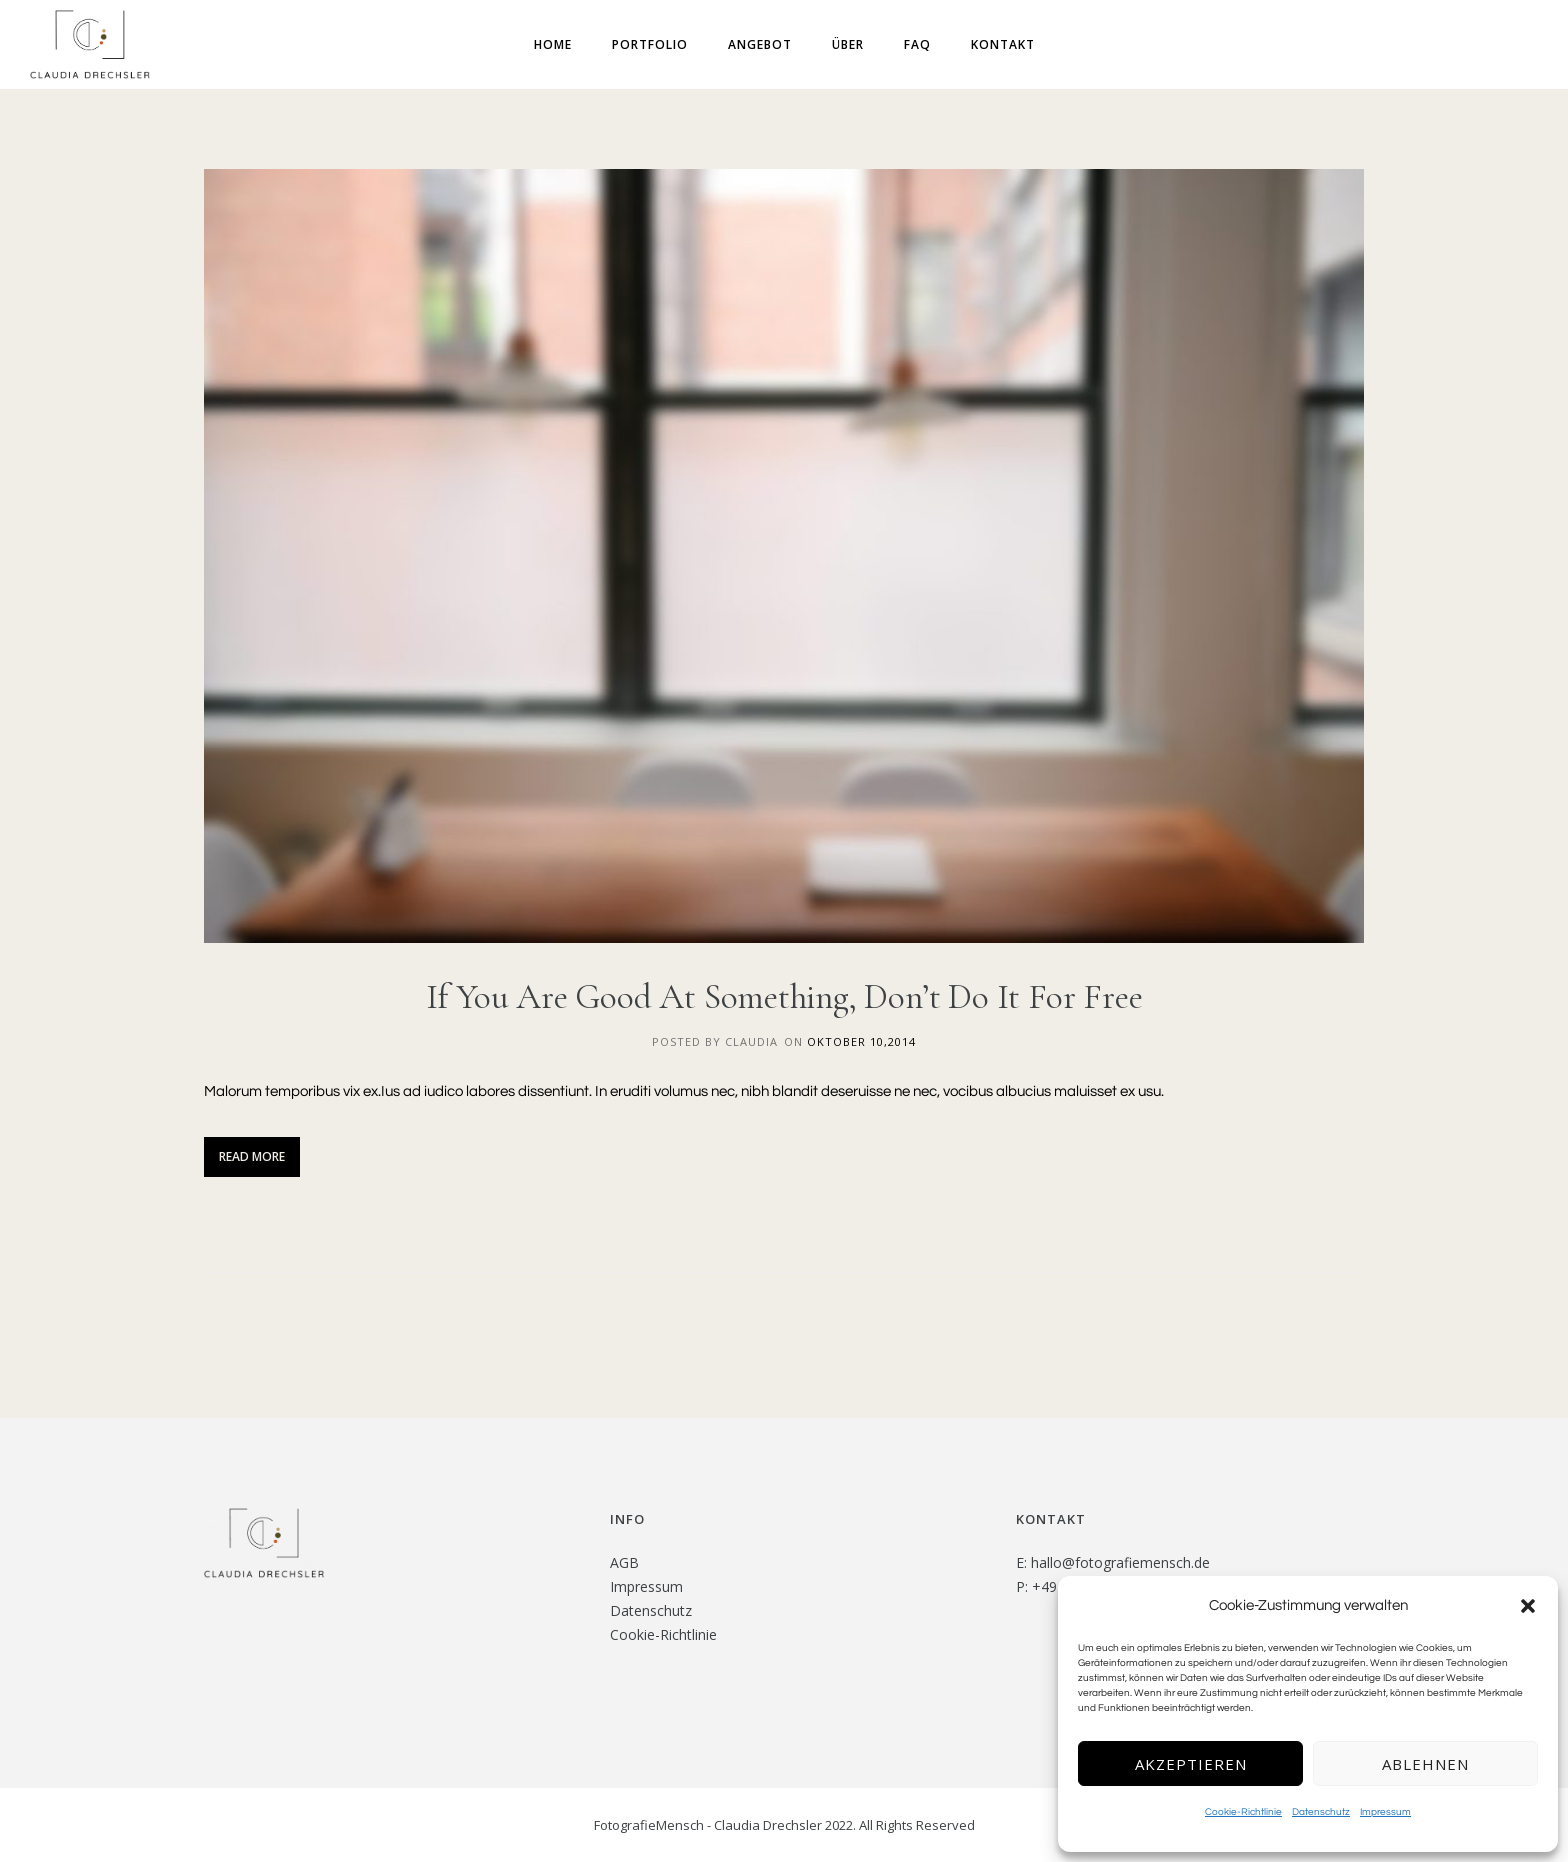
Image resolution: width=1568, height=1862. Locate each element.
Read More (252, 1156)
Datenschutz (1321, 1812)
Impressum (1385, 1812)
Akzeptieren (1191, 1764)
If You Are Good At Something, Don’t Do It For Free (784, 997)
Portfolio (650, 44)
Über (848, 44)
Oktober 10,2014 (861, 1041)
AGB (624, 1562)
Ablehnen (1425, 1764)
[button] (1528, 1606)
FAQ (917, 44)
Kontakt (1003, 44)
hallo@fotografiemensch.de (1120, 1562)
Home (553, 44)
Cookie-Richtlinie (1243, 1812)
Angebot (760, 44)
